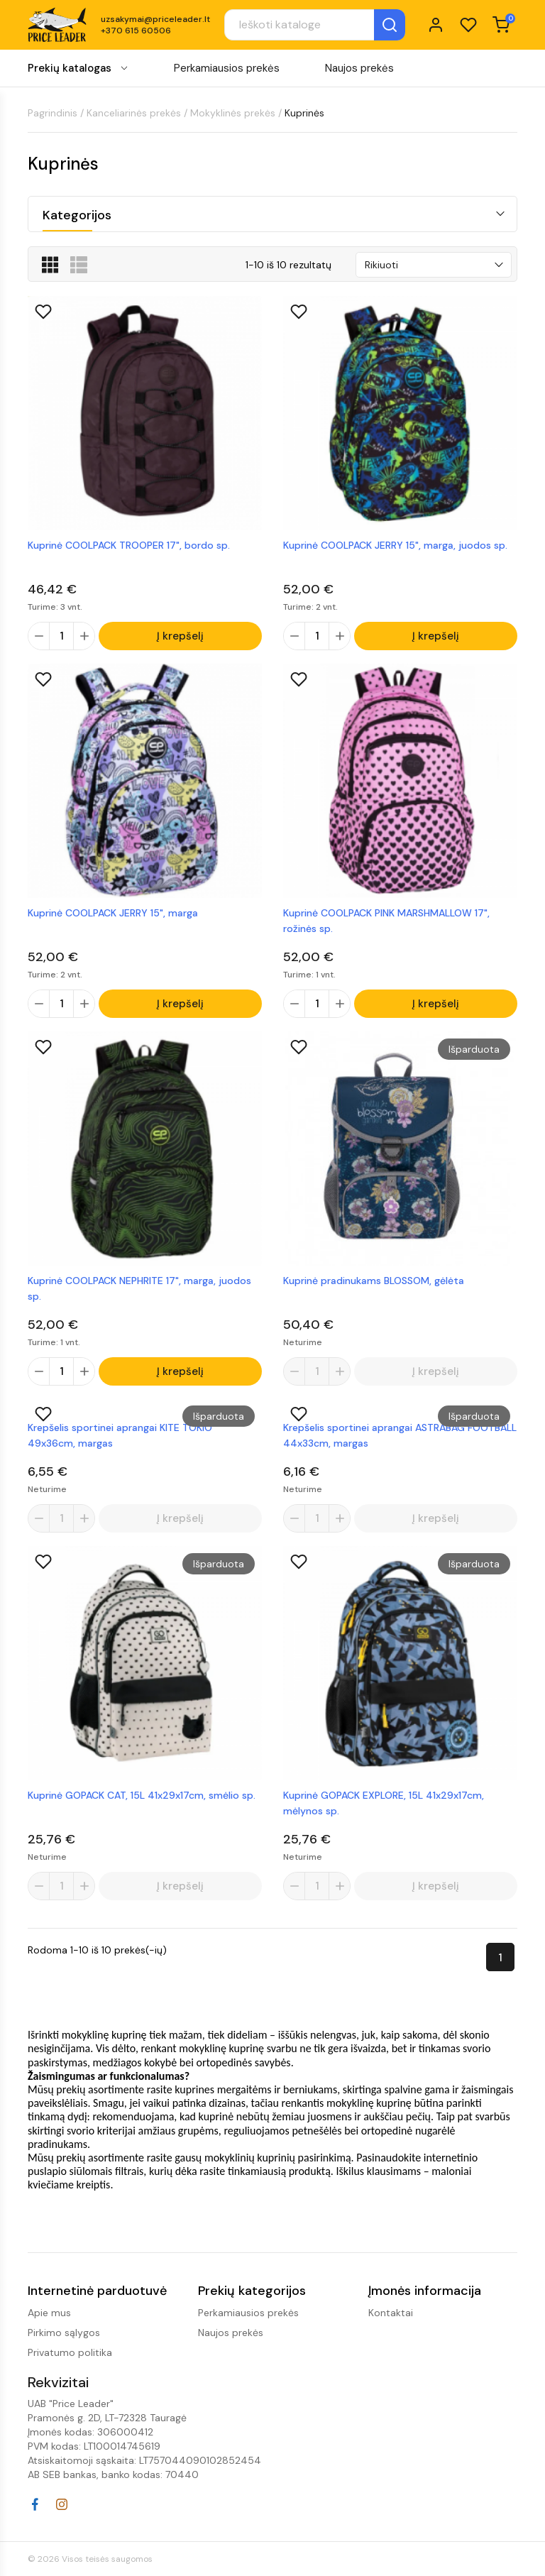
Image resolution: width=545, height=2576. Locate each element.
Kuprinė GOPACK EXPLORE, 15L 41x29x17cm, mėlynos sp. (383, 1806)
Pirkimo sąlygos (64, 2332)
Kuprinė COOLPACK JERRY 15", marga (113, 913)
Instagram (62, 2504)
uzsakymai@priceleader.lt (155, 19)
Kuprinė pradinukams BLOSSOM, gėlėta (373, 1282)
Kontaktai (390, 2312)
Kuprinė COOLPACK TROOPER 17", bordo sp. (129, 545)
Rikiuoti (381, 264)
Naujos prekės (359, 68)
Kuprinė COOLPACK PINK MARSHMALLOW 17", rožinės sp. (386, 921)
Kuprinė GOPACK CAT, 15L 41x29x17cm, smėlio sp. (141, 1798)
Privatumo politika (70, 2352)
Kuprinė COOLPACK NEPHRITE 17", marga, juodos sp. (139, 1290)
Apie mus (49, 2312)
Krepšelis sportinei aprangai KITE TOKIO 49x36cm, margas (120, 1438)
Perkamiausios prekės (227, 68)
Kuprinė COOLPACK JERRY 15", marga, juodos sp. (395, 545)
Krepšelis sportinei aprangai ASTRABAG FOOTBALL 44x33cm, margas (400, 1438)
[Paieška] (314, 24)
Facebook (35, 2504)
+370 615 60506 (136, 30)
